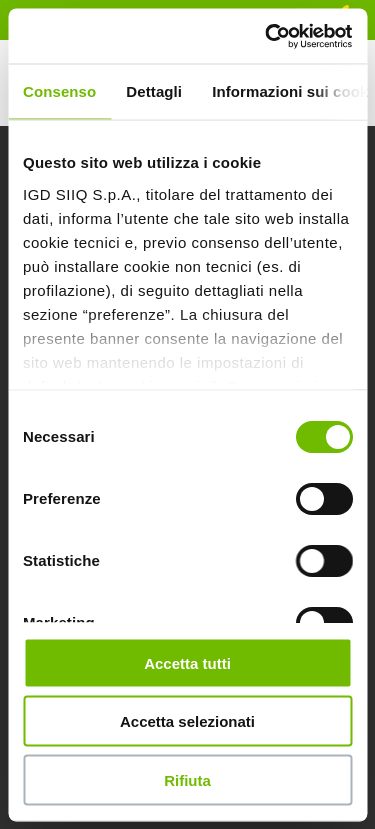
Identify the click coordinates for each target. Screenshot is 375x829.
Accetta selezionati (187, 721)
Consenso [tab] (59, 91)
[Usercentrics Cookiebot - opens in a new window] (267, 36)
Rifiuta (187, 779)
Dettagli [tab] (154, 91)
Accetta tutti (187, 662)
